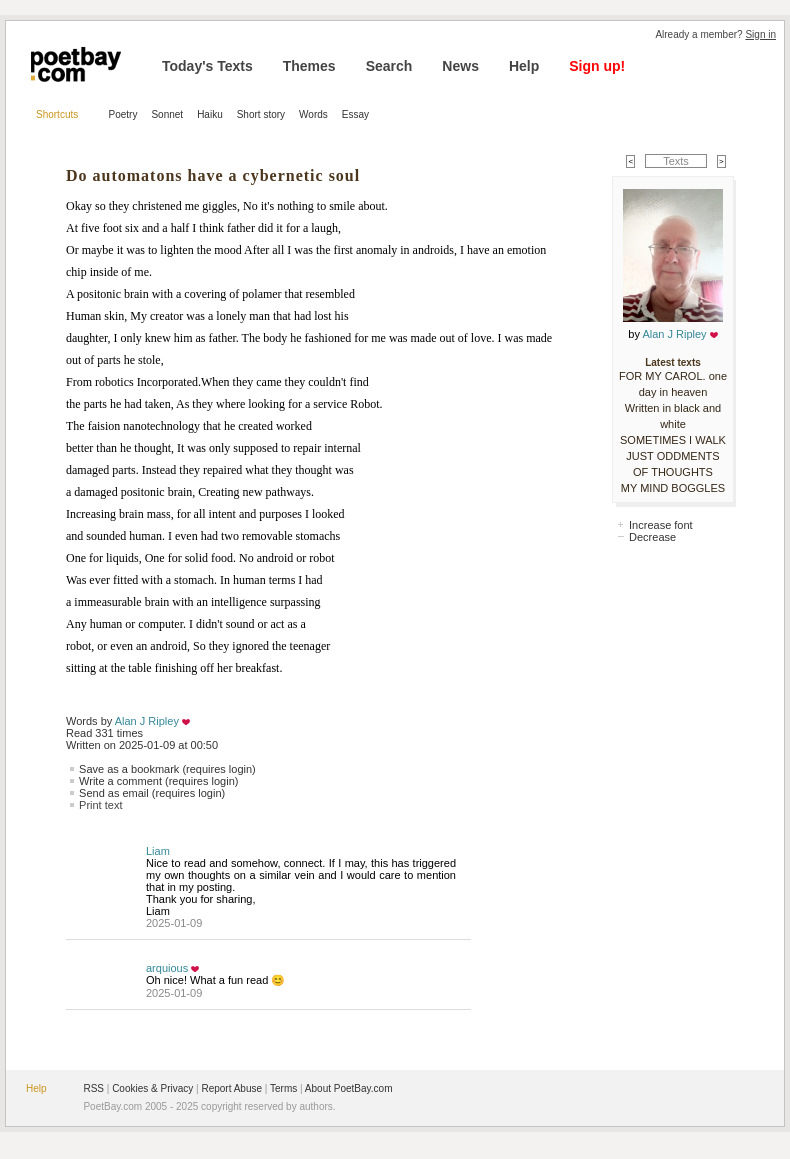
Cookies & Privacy (152, 1088)
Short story (261, 114)
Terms (283, 1088)
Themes (309, 66)
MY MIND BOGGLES (673, 488)
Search (389, 66)
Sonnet (167, 114)
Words (313, 114)
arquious (167, 968)
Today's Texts (207, 66)
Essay (355, 114)
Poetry (123, 114)
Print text (100, 805)
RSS (93, 1088)
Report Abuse (231, 1088)
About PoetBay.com (349, 1088)
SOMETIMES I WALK (673, 440)
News (460, 66)
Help (524, 66)
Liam (158, 851)
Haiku (210, 114)
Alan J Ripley (147, 721)
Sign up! (597, 66)
